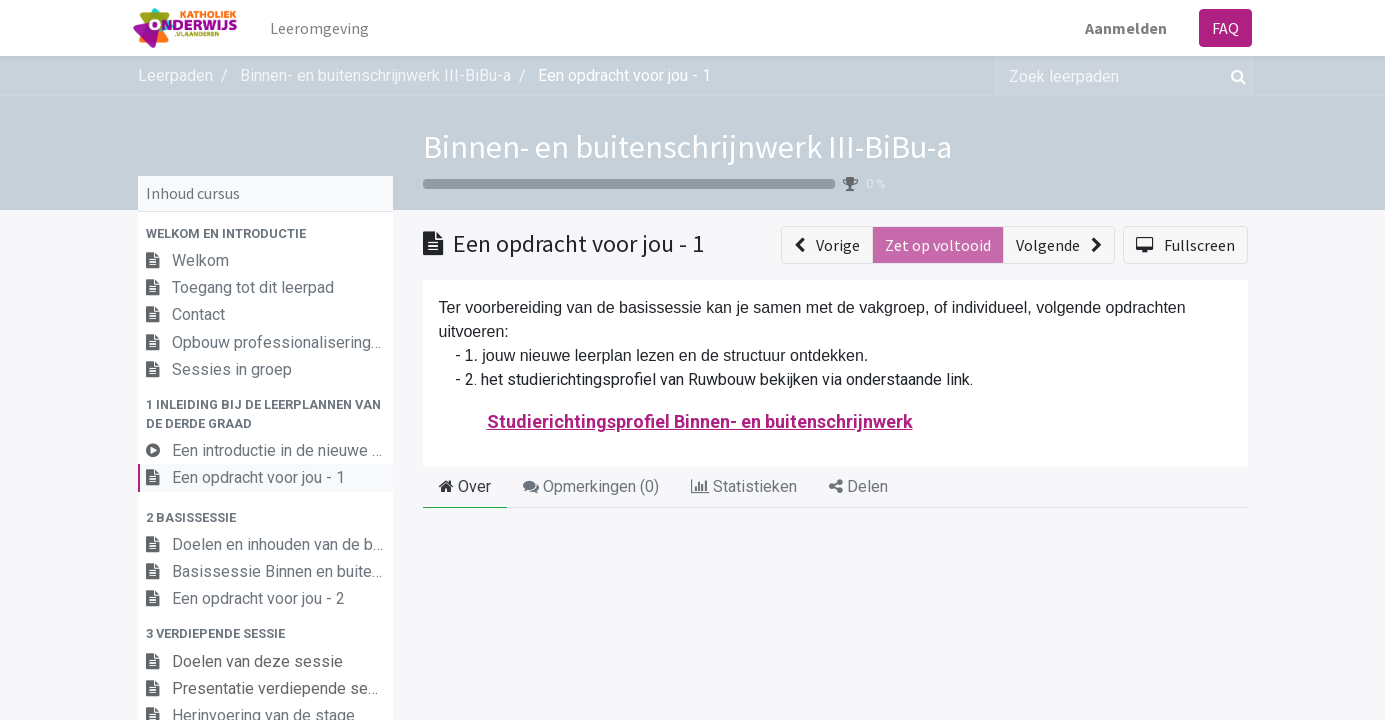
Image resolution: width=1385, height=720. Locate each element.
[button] (265, 233)
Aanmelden (1122, 28)
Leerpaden (175, 75)
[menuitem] (323, 28)
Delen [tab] (858, 486)
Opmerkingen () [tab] (591, 486)
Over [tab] (465, 486)
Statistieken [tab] (744, 486)
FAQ (1221, 28)
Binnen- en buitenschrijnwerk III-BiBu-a (687, 147)
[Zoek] (1234, 76)
